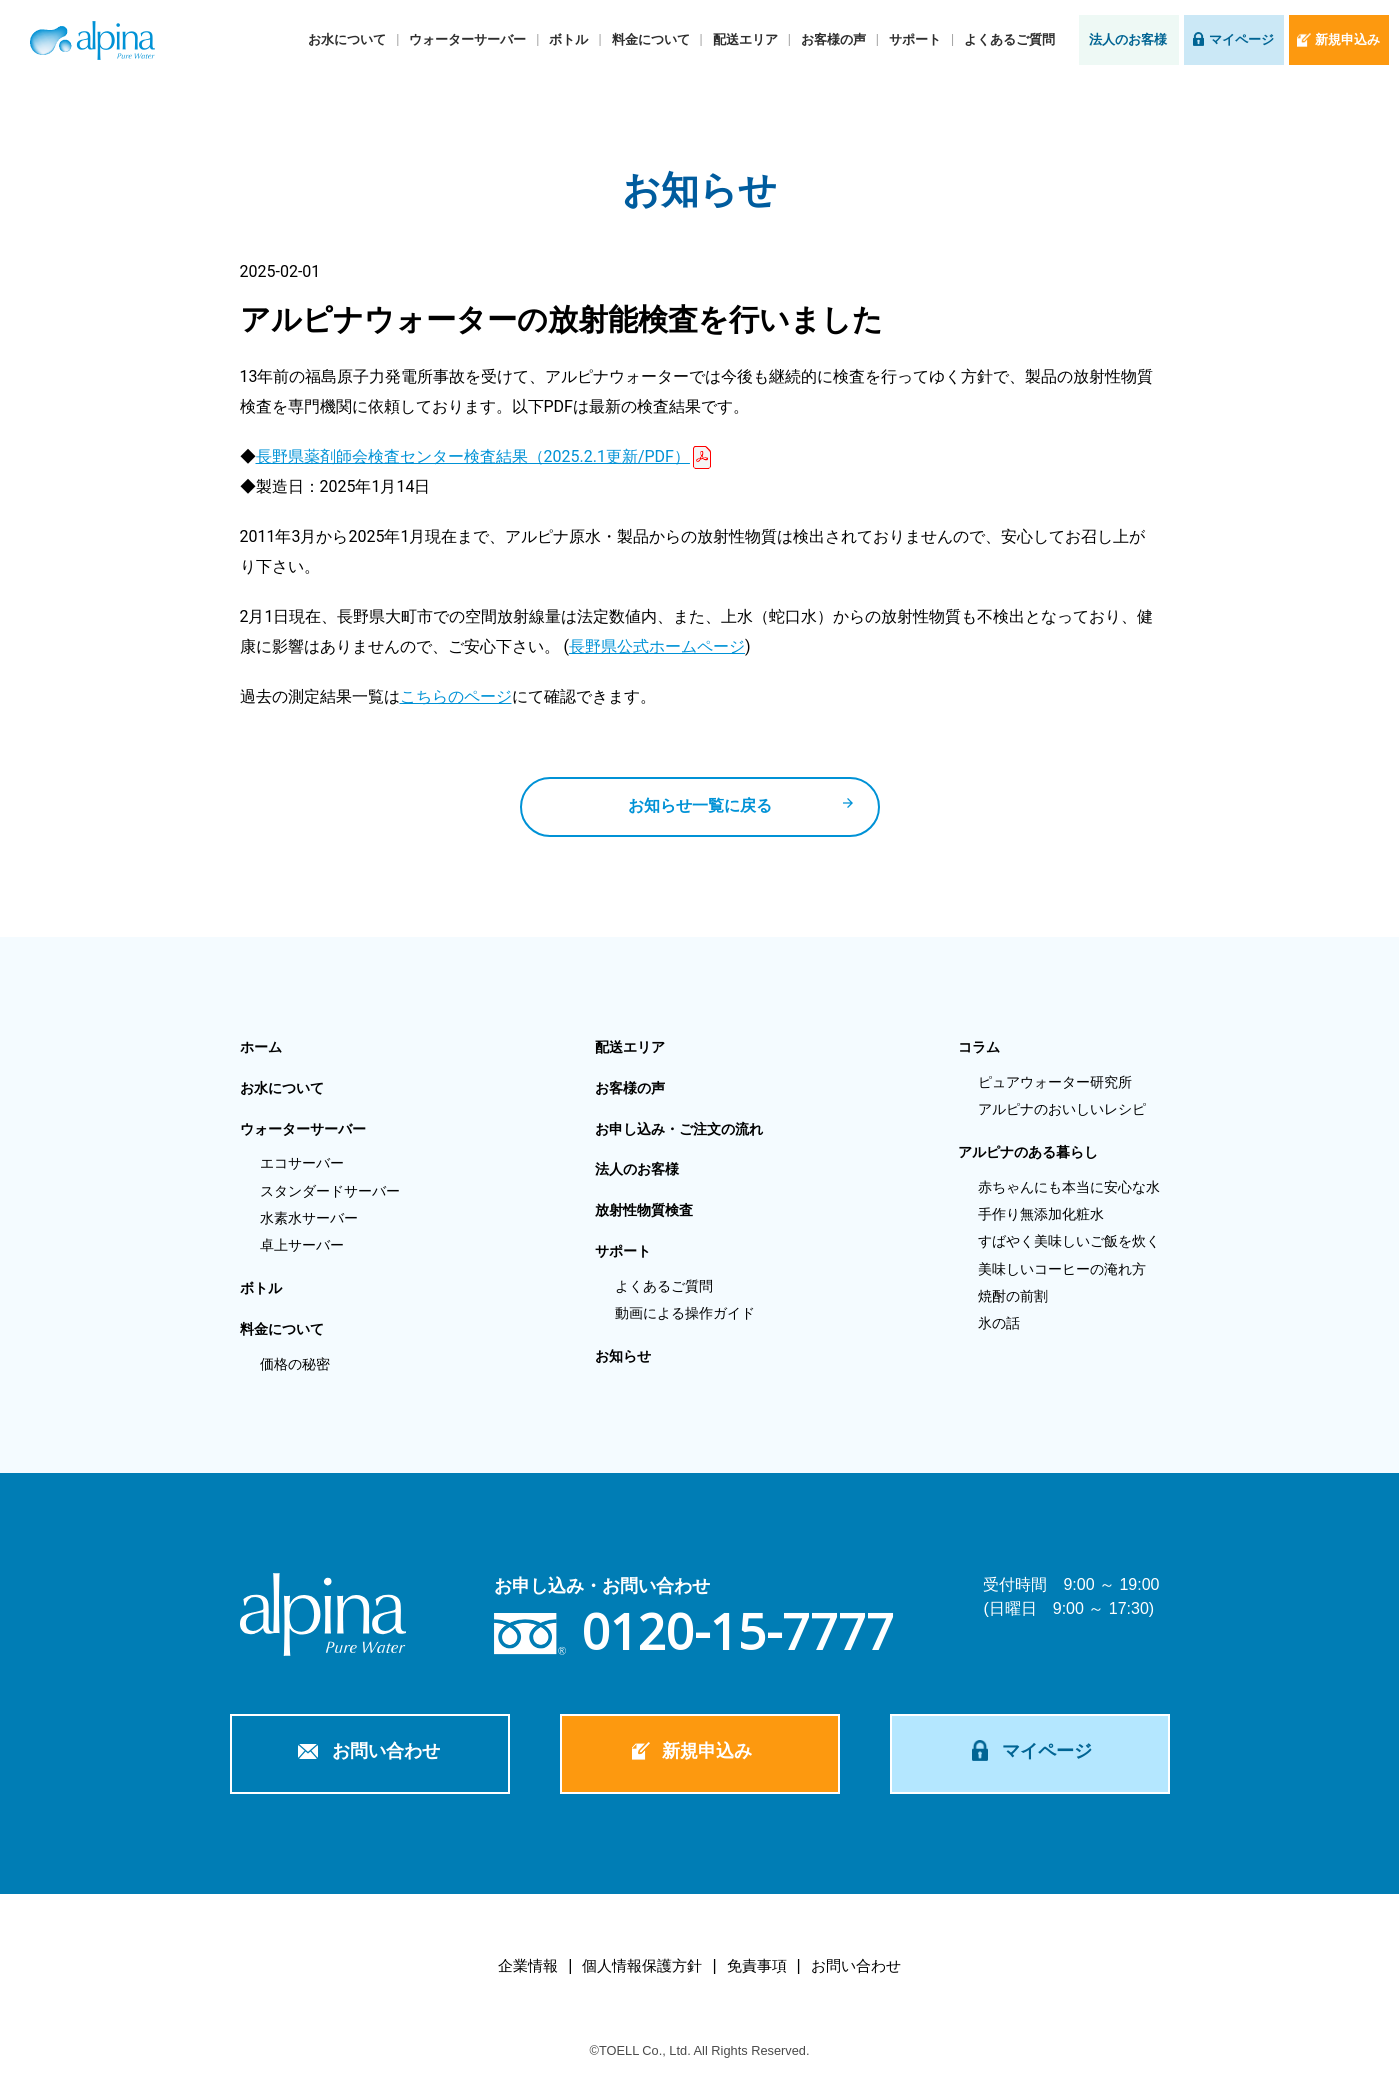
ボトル (568, 39)
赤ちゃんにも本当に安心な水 (1069, 1187)
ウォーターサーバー (467, 39)
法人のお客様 (1128, 39)
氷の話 (999, 1323)
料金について (651, 39)
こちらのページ (456, 696)
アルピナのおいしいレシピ (1062, 1109)
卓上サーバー (302, 1245)
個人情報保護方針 (642, 1965)
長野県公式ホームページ (657, 646)
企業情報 (528, 1965)
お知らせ (623, 1356)
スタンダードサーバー (330, 1191)
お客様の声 (833, 39)
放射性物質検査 (644, 1210)
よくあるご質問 (1009, 39)
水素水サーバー (309, 1218)
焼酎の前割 (1013, 1296)
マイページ (1241, 39)
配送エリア (745, 39)
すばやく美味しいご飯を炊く (1069, 1241)
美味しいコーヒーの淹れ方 (1062, 1269)
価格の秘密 (295, 1364)
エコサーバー (302, 1163)
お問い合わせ (386, 1751)
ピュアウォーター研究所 (1055, 1082)
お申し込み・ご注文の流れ (679, 1129)
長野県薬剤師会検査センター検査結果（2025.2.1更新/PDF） (473, 456)
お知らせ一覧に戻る (700, 805)
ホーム (261, 1047)
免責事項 (757, 1965)
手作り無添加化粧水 (1041, 1214)
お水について (347, 39)
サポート (915, 39)
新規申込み (1347, 39)
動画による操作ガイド (685, 1313)
